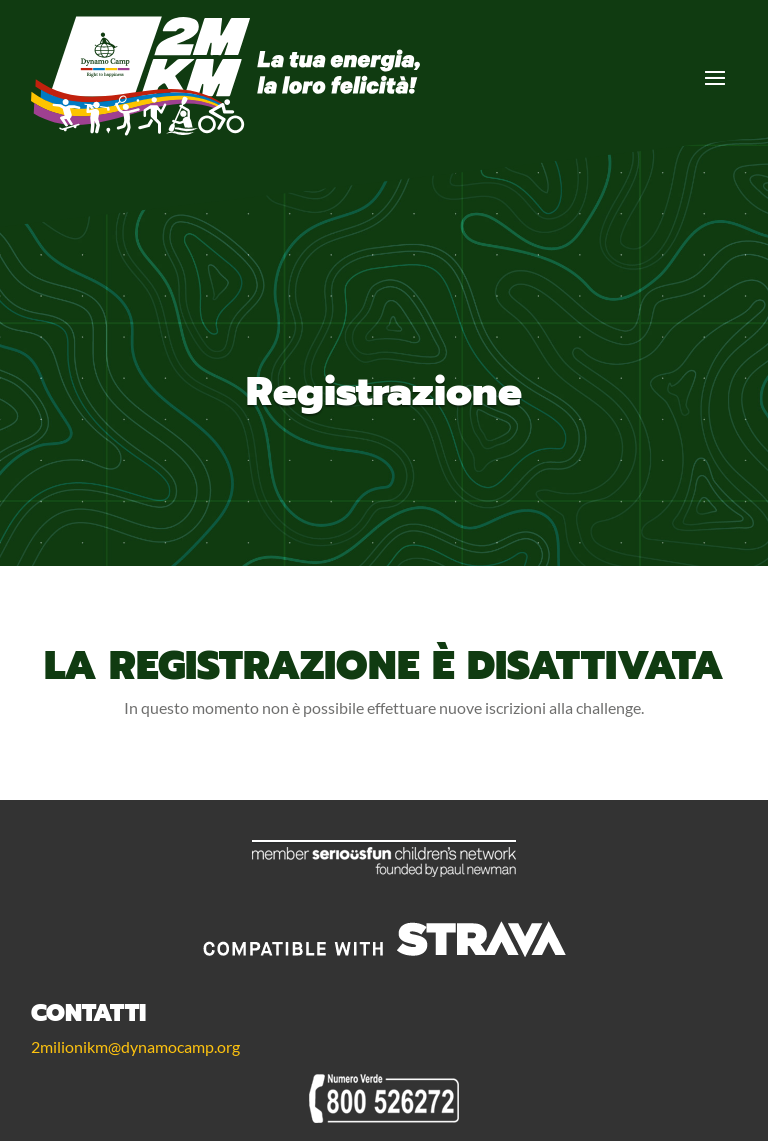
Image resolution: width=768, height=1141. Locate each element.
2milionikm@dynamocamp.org (135, 1046)
